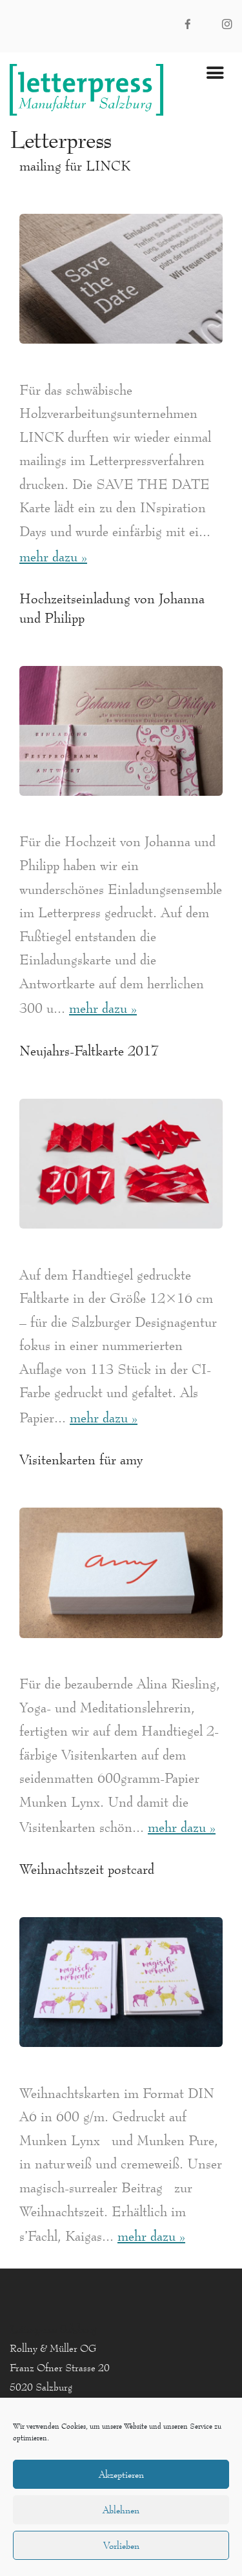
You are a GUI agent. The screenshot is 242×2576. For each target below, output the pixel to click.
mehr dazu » (53, 556)
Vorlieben (121, 2545)
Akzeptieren (121, 2474)
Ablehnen (121, 2510)
